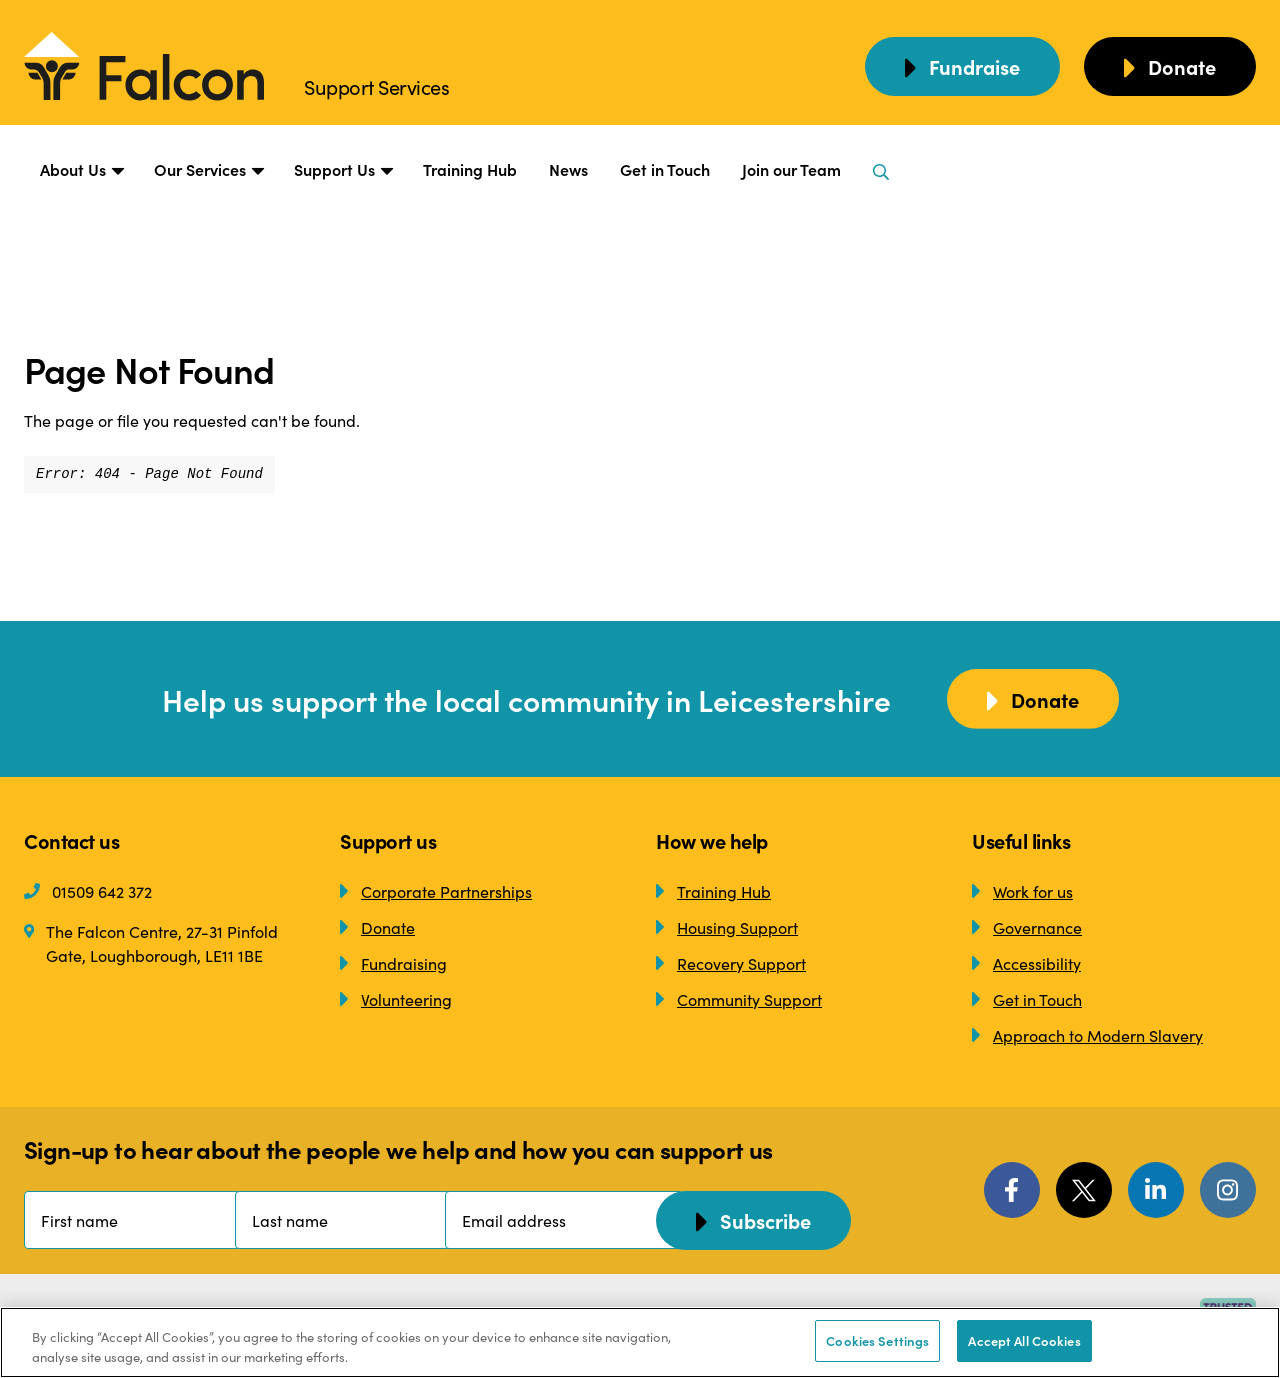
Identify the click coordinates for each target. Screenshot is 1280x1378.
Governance (1027, 927)
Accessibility (1026, 963)
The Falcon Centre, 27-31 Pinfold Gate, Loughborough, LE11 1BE (151, 942)
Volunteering (396, 999)
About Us (81, 170)
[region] (640, 1342)
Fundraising (393, 963)
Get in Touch (665, 169)
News (568, 169)
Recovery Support (731, 963)
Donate (377, 927)
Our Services (208, 170)
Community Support (739, 999)
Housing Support (727, 927)
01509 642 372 (88, 891)
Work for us (1022, 891)
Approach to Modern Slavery (1087, 1035)
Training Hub (470, 169)
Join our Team (791, 169)
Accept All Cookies (1024, 1340)
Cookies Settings (877, 1340)
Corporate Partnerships (436, 891)
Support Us (342, 170)
